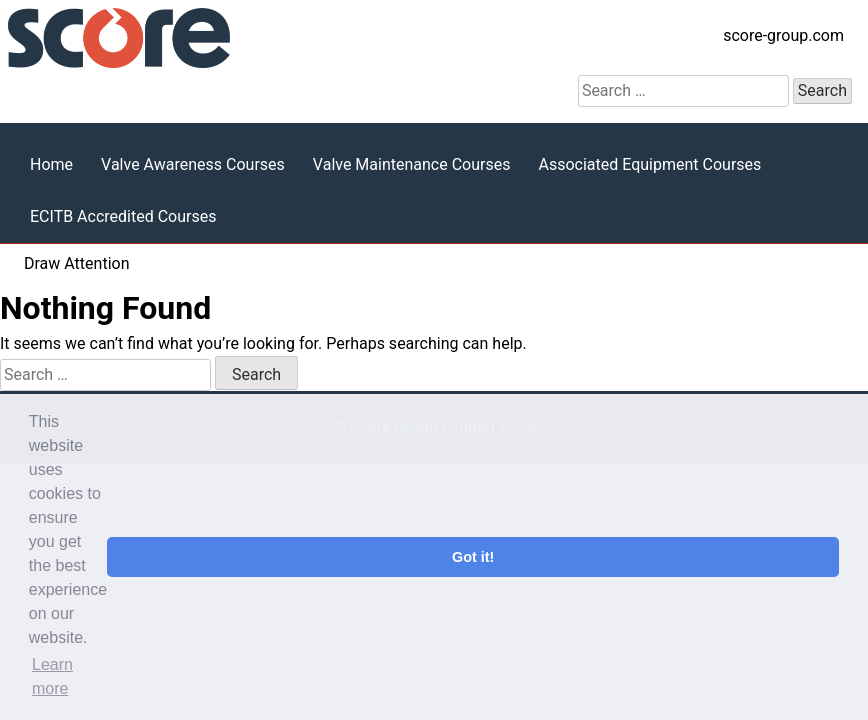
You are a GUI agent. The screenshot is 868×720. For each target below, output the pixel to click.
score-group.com (783, 35)
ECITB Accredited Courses (123, 216)
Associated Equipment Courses (649, 164)
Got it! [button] (473, 557)
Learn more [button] (52, 676)
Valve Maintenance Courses (412, 164)
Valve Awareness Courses (193, 164)
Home (51, 164)
